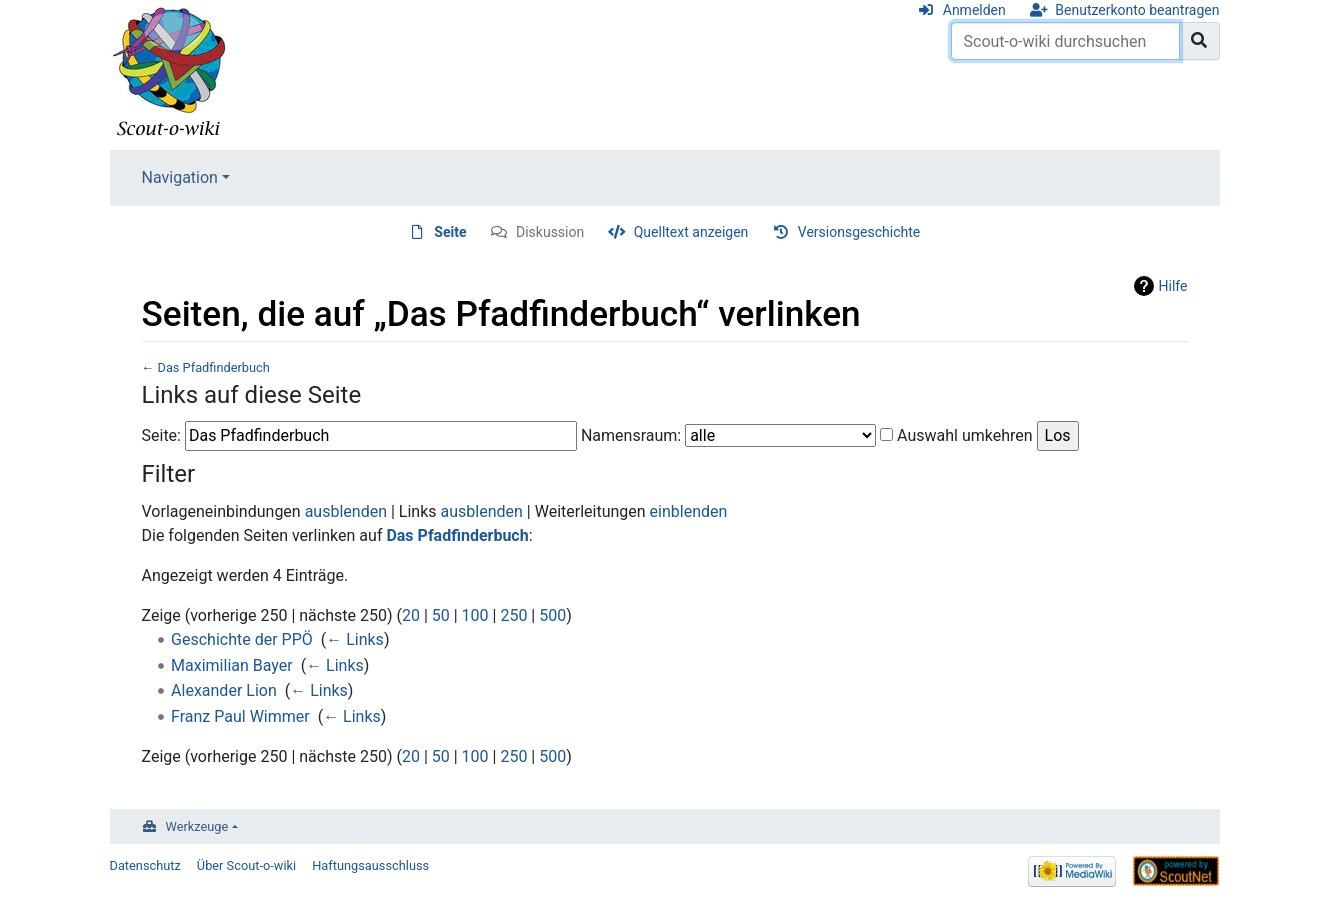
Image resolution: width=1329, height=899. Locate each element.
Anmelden (974, 10)
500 (552, 615)
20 (411, 615)
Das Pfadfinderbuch (213, 367)
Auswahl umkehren (965, 435)
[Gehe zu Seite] (1199, 41)
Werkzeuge (197, 826)
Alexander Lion (224, 690)
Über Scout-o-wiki (246, 865)
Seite (450, 232)
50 (441, 615)
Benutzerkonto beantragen (1137, 10)
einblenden (689, 511)
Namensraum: (631, 435)
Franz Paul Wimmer (240, 716)
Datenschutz (145, 865)
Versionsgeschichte (859, 232)
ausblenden (346, 511)
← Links (355, 639)
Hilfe (1173, 286)
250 (513, 615)
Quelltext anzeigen (691, 232)
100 (475, 615)
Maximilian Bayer (232, 665)
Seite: (161, 435)
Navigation (180, 177)
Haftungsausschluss (370, 865)
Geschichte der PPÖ (242, 639)
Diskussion (550, 232)
